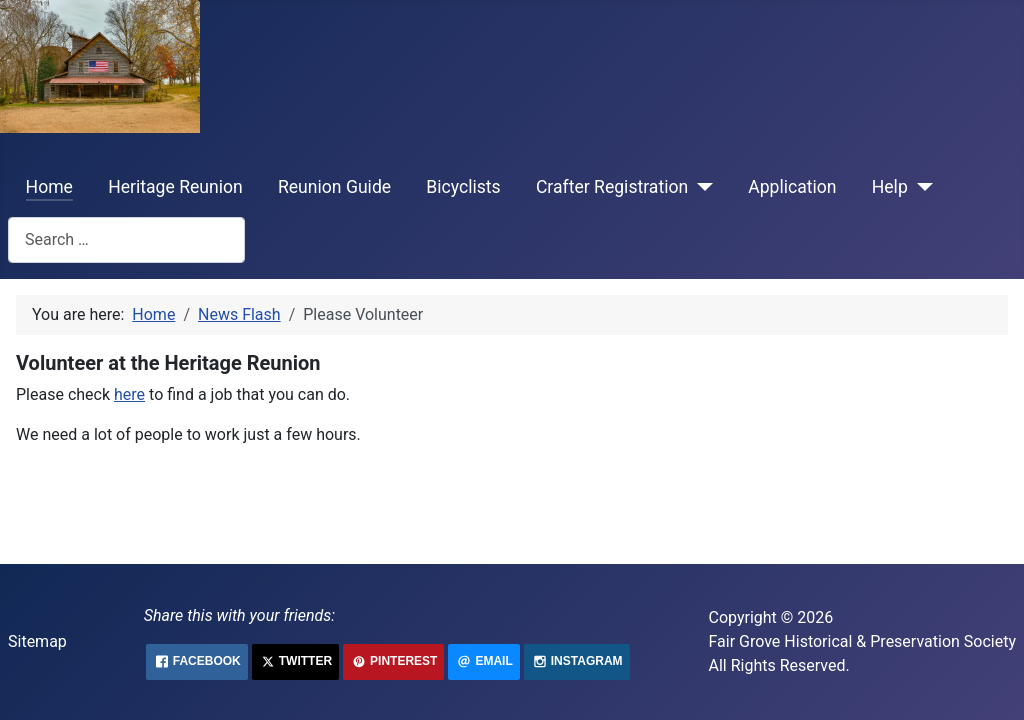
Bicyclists (463, 187)
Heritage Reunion (175, 187)
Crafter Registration (612, 187)
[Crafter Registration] (700, 187)
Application (792, 187)
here (129, 394)
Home (49, 187)
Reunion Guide (334, 187)
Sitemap (37, 641)
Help (890, 187)
